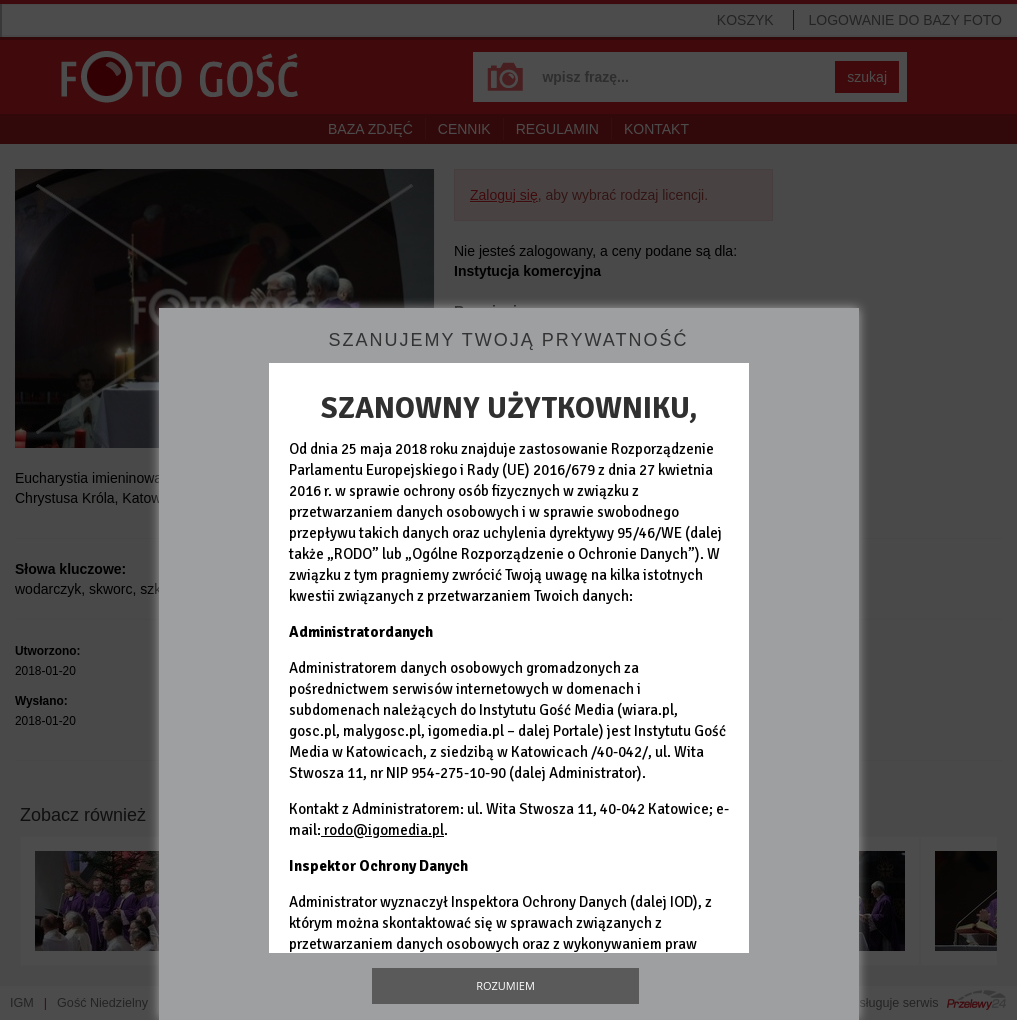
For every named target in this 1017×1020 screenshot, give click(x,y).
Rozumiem (505, 985)
